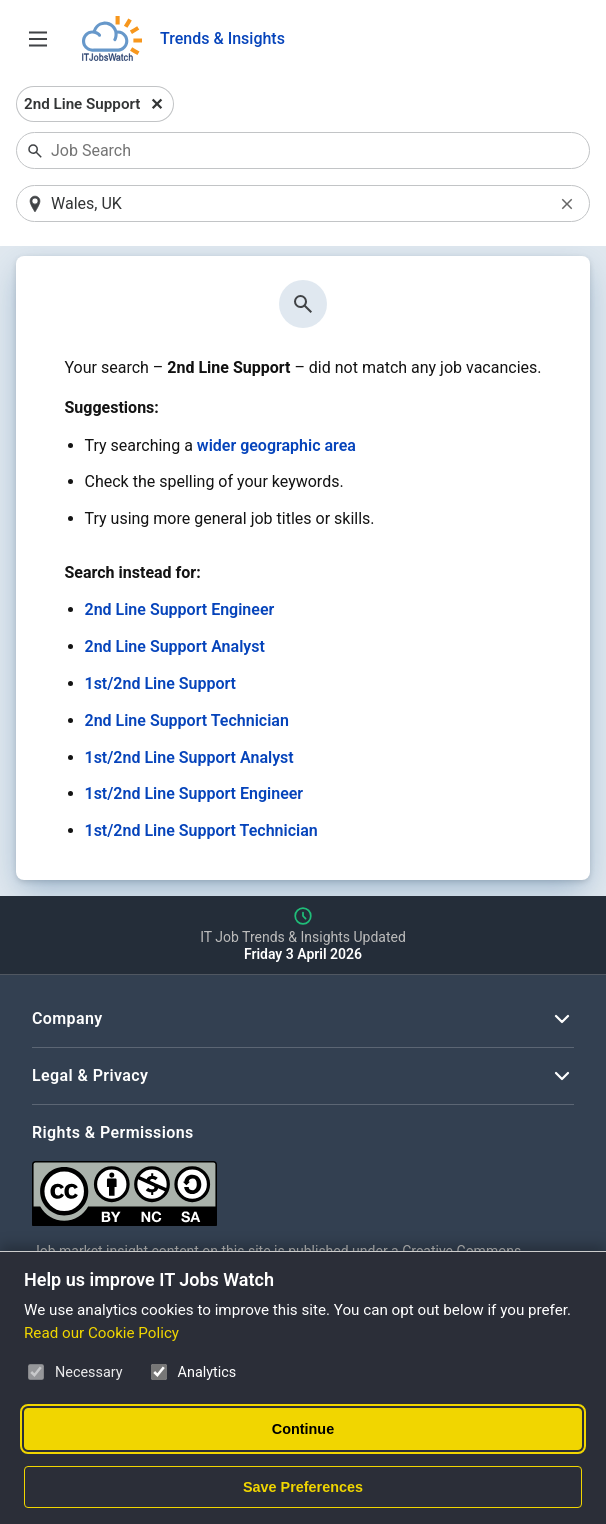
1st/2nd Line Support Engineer (194, 793)
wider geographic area (276, 445)
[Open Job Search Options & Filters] (38, 39)
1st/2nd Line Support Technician (201, 830)
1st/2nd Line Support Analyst (189, 757)
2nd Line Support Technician (187, 720)
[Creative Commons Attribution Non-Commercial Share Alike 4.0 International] (303, 1185)
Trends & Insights (222, 38)
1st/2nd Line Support (161, 683)
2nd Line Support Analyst (175, 646)
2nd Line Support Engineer (180, 609)
